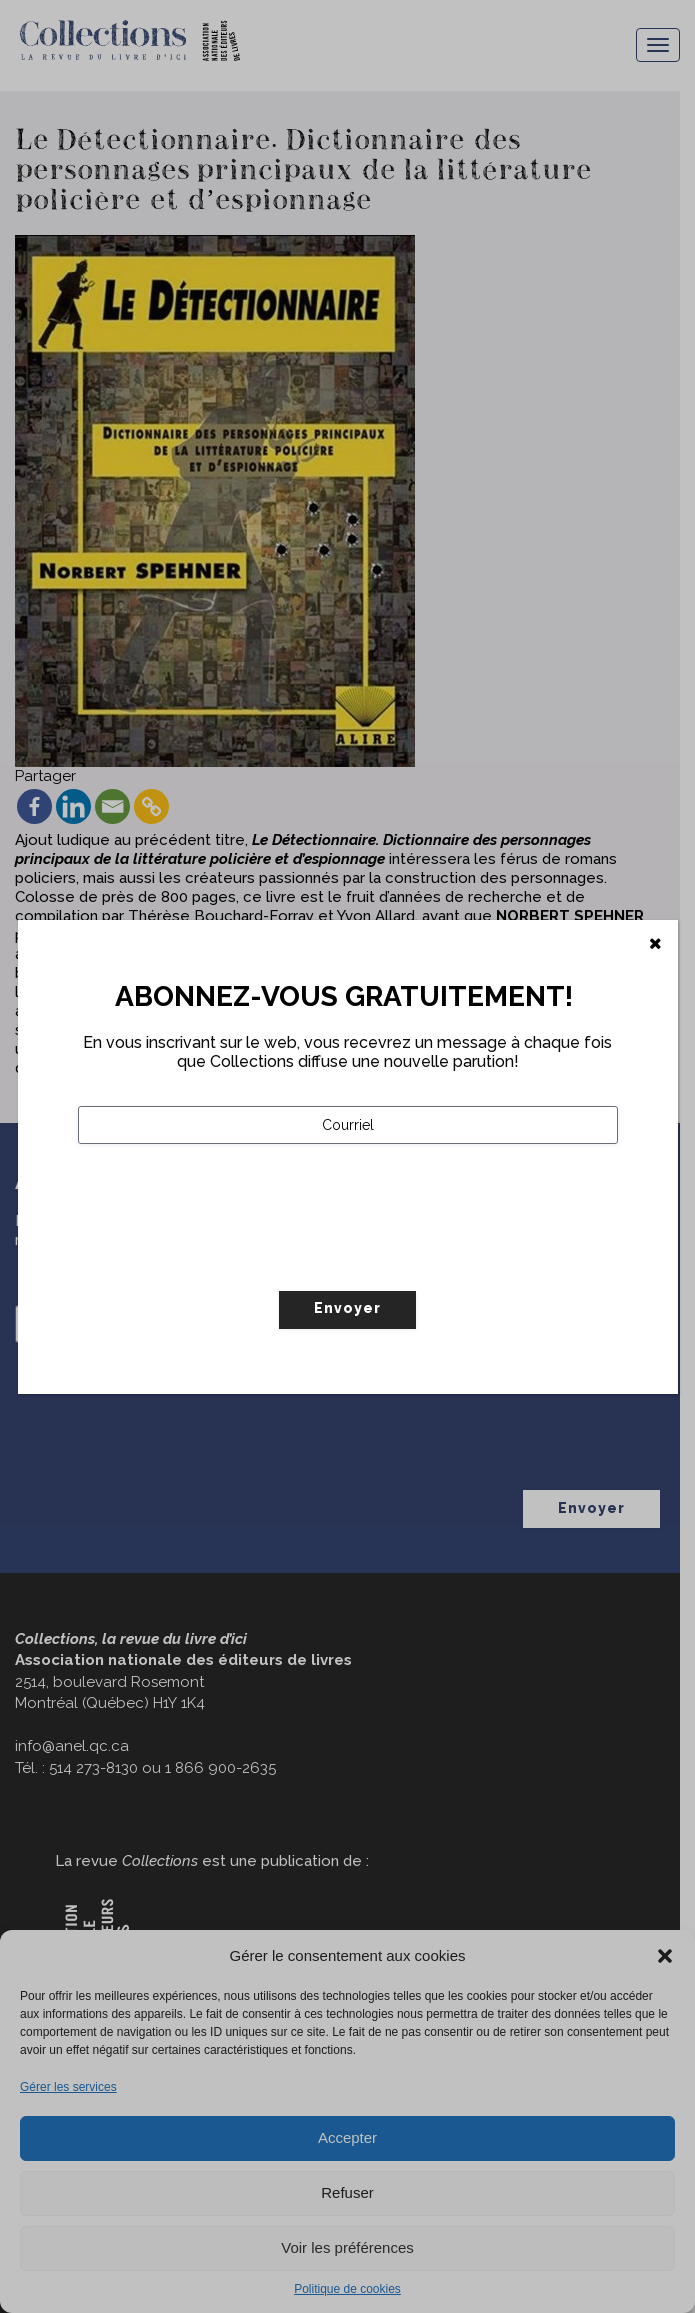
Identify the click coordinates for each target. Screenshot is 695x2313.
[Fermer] (655, 944)
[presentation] (230, 1259)
